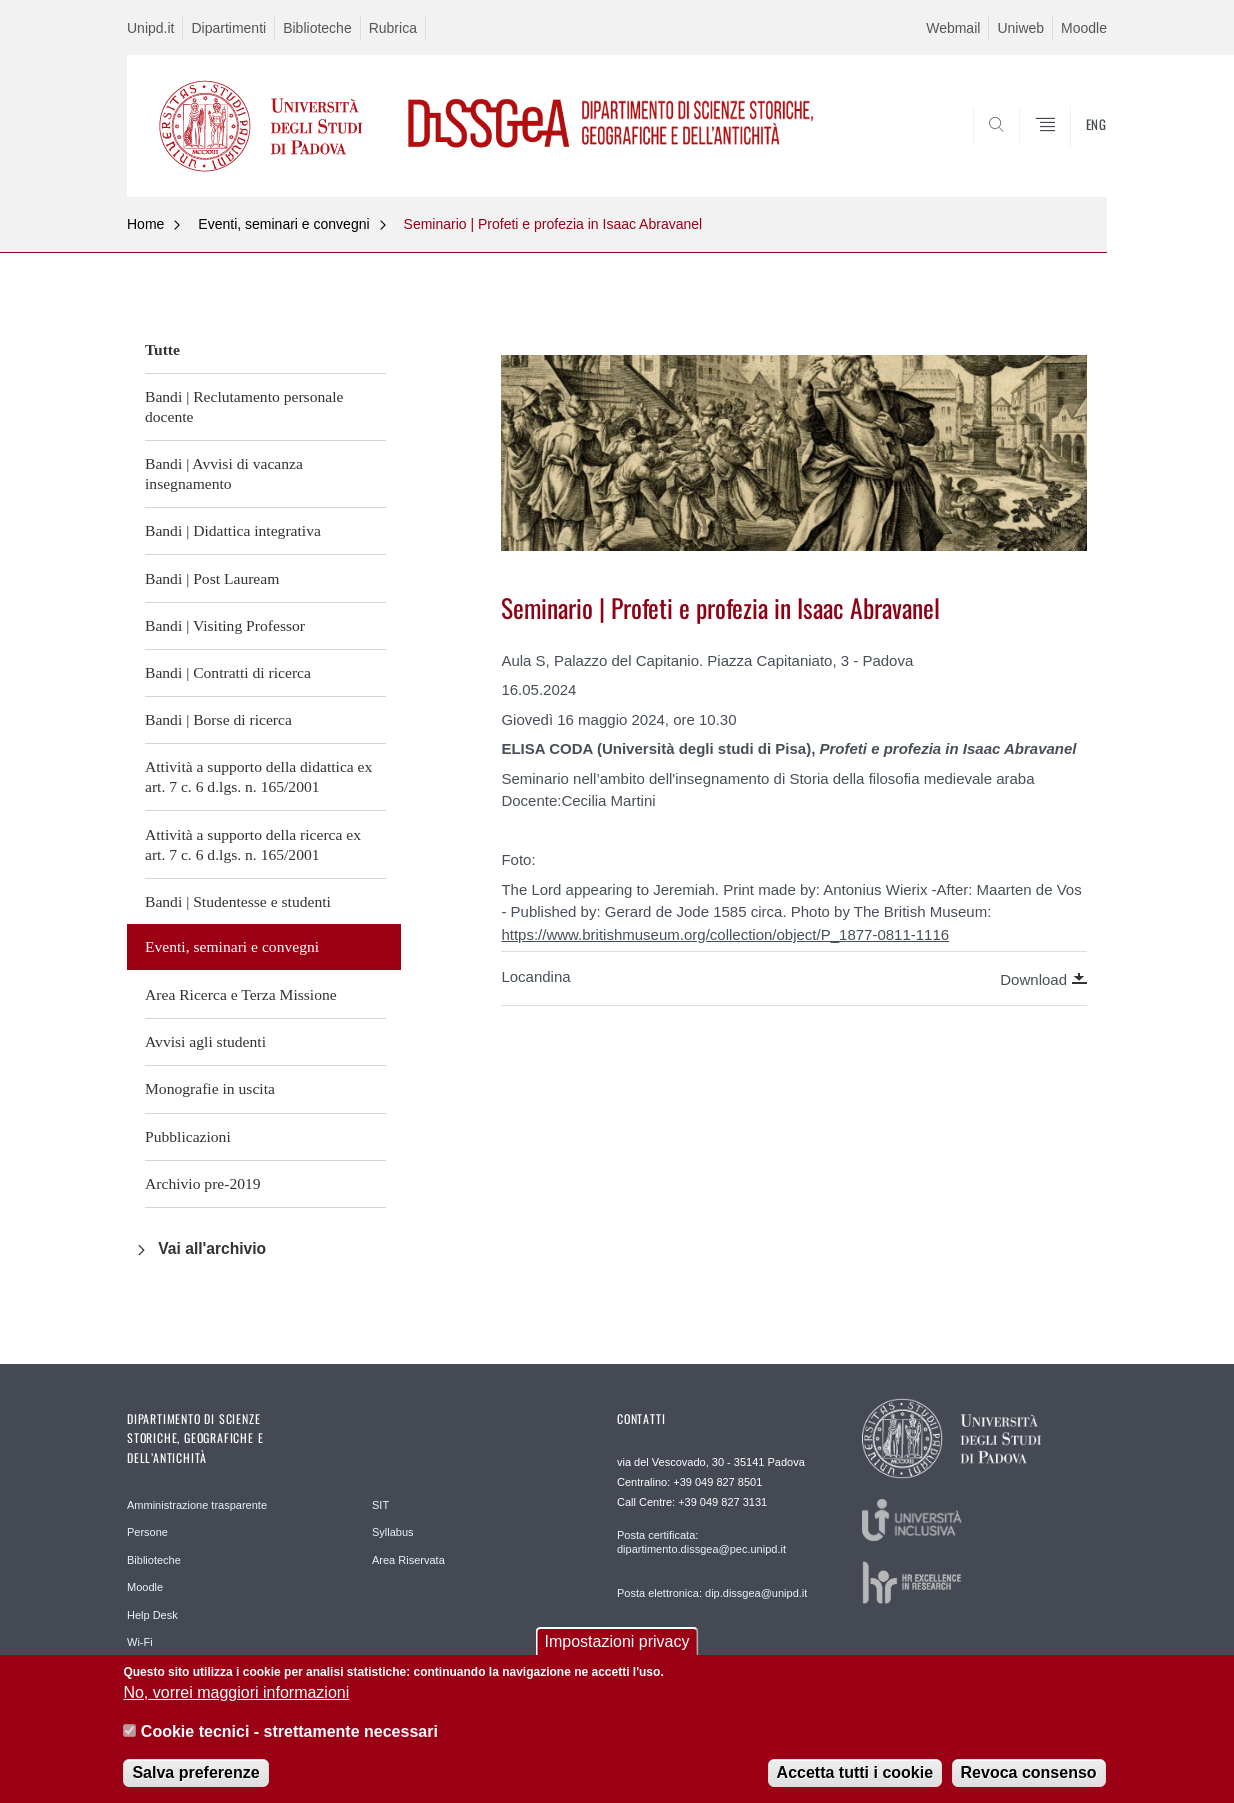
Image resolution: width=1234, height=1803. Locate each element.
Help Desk (152, 1615)
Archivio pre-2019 (203, 1183)
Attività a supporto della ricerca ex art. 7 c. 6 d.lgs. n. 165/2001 (253, 844)
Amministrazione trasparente (197, 1505)
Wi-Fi (140, 1642)
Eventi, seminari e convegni (283, 224)
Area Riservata (408, 1560)
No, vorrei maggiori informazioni (236, 1697)
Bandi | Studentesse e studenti (238, 901)
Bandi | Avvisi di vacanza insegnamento (224, 473)
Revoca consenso (1029, 1777)
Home (145, 224)
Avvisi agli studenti (205, 1041)
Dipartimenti (228, 28)
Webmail (953, 28)
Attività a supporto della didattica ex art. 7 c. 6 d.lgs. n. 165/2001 (258, 776)
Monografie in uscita (210, 1088)
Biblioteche (317, 28)
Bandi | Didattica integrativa (233, 530)
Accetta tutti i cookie (855, 1777)
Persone (147, 1532)
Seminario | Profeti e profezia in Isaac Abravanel (553, 224)
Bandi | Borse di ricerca (218, 719)
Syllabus (393, 1532)
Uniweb (1020, 28)
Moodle (1084, 28)
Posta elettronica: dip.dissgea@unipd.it (712, 1593)
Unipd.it (150, 28)
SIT (380, 1505)
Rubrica (393, 28)
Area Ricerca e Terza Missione (241, 994)
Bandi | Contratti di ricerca (228, 672)
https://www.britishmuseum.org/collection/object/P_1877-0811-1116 (725, 934)
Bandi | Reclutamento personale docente (244, 406)
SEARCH (1072, 149)
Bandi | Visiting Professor (225, 625)
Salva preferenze (195, 1777)
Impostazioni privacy (617, 1646)
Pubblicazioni (188, 1136)
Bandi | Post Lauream (212, 578)
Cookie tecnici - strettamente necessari (289, 1735)
